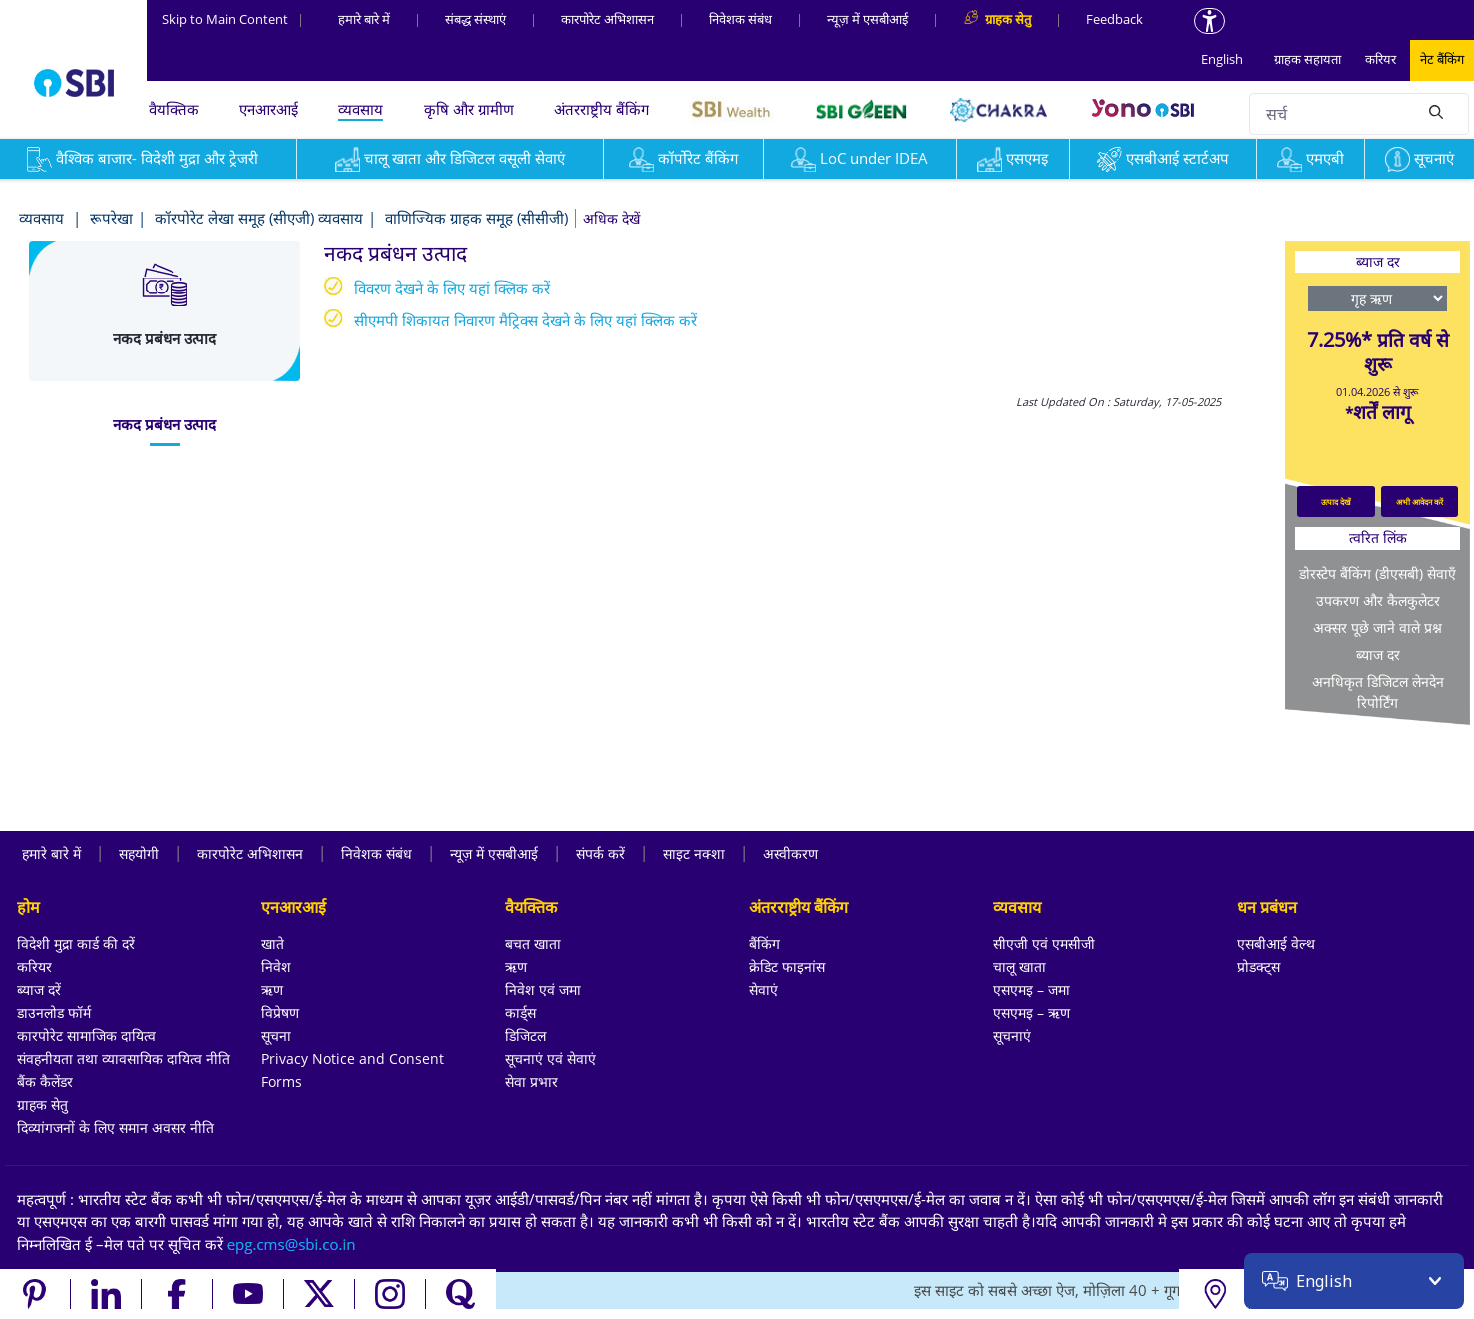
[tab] (164, 424)
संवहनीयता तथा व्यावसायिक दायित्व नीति (123, 1058)
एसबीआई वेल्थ (1276, 943)
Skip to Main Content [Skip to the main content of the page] (233, 19)
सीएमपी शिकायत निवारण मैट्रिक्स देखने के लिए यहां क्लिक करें (525, 320)
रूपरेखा (111, 218)
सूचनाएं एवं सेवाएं (550, 1058)
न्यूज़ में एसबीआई (867, 19)
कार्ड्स (520, 1012)
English (1222, 59)
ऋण (272, 989)
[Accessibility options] (1209, 21)
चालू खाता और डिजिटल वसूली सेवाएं (450, 158)
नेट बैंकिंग (1442, 59)
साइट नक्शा (694, 853)
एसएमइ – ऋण (1031, 1012)
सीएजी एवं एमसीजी (1044, 943)
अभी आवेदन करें (1419, 501)
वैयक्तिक (174, 109)
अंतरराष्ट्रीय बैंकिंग (601, 109)
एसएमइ (1012, 158)
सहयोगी (139, 853)
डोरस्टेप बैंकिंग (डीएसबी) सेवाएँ (1377, 573)
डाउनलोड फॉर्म (54, 1012)
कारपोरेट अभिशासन (607, 19)
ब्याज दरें (39, 989)
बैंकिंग (764, 943)
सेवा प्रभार (531, 1081)
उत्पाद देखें (1336, 501)
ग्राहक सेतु (42, 1104)
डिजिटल (525, 1035)
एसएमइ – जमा (1031, 989)
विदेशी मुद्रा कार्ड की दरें (76, 943)
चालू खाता (1019, 966)
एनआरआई (268, 109)
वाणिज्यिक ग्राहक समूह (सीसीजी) (476, 218)
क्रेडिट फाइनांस (787, 966)
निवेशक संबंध (740, 19)
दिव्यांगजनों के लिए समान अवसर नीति (115, 1127)
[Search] (1436, 111)
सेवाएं (763, 989)
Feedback (1114, 19)
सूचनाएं (1419, 158)
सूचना (276, 1035)
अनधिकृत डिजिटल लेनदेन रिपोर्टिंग (1378, 692)
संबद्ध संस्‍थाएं (475, 19)
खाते (272, 943)
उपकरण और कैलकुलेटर (1378, 600)
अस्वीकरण (790, 853)
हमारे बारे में (364, 19)
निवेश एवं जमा (543, 989)
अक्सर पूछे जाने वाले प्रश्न (1377, 627)
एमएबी (1310, 158)
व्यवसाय (360, 109)
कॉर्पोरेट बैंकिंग (683, 158)
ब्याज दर (1378, 654)
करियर (1380, 59)
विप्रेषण (280, 1012)
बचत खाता (533, 943)
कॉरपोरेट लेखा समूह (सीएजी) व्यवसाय (259, 218)
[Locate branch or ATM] (1214, 1294)
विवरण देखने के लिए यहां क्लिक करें (452, 288)
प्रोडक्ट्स (1258, 966)
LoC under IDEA (859, 158)
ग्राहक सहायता (1307, 59)
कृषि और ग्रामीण (469, 109)
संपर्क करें (600, 853)
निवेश (276, 966)
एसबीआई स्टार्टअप (1163, 158)
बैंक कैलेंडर (45, 1081)
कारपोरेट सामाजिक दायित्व (86, 1035)
